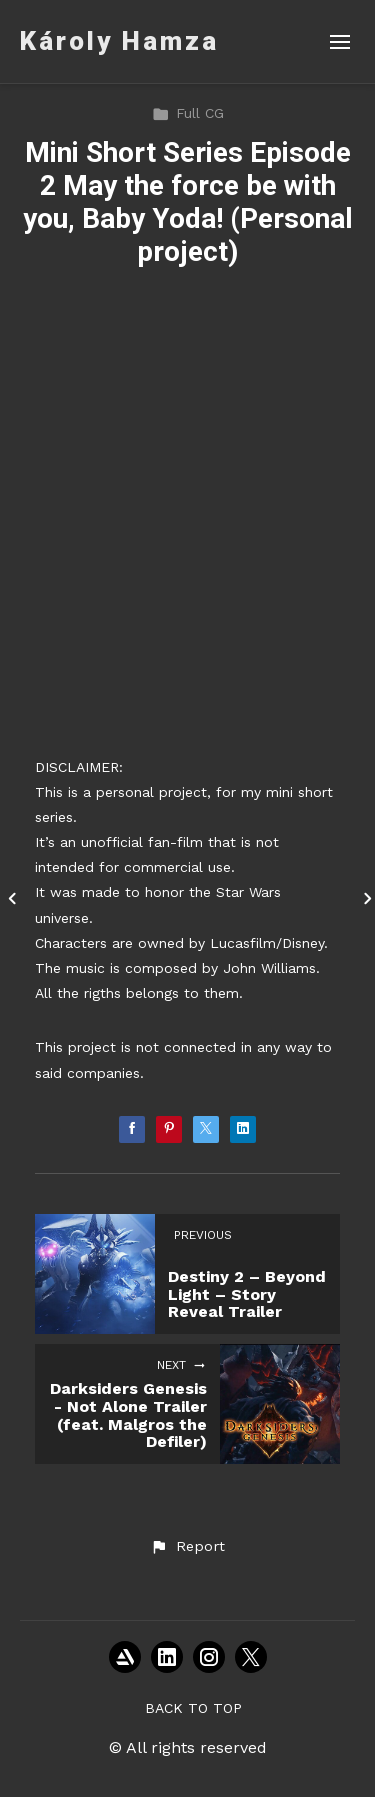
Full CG (188, 113)
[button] (187, 1547)
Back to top (193, 1708)
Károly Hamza (119, 41)
